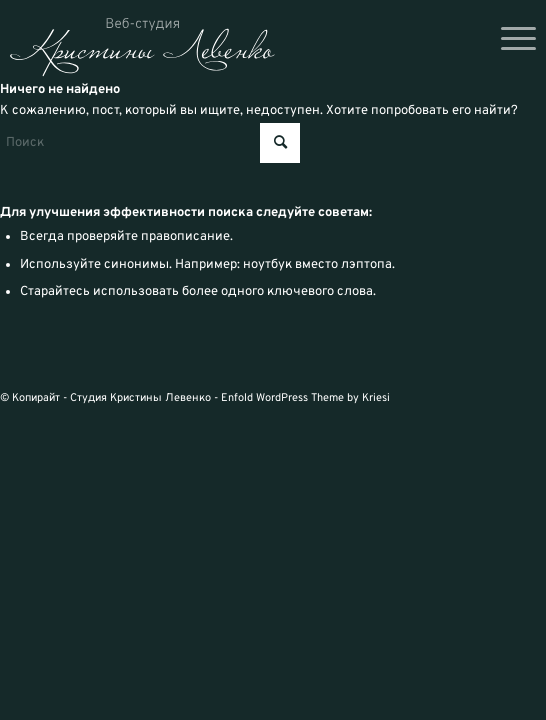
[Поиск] (150, 143)
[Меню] (508, 40)
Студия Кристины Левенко (140, 398)
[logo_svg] (142, 47)
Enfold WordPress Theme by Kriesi (305, 398)
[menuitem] (508, 40)
